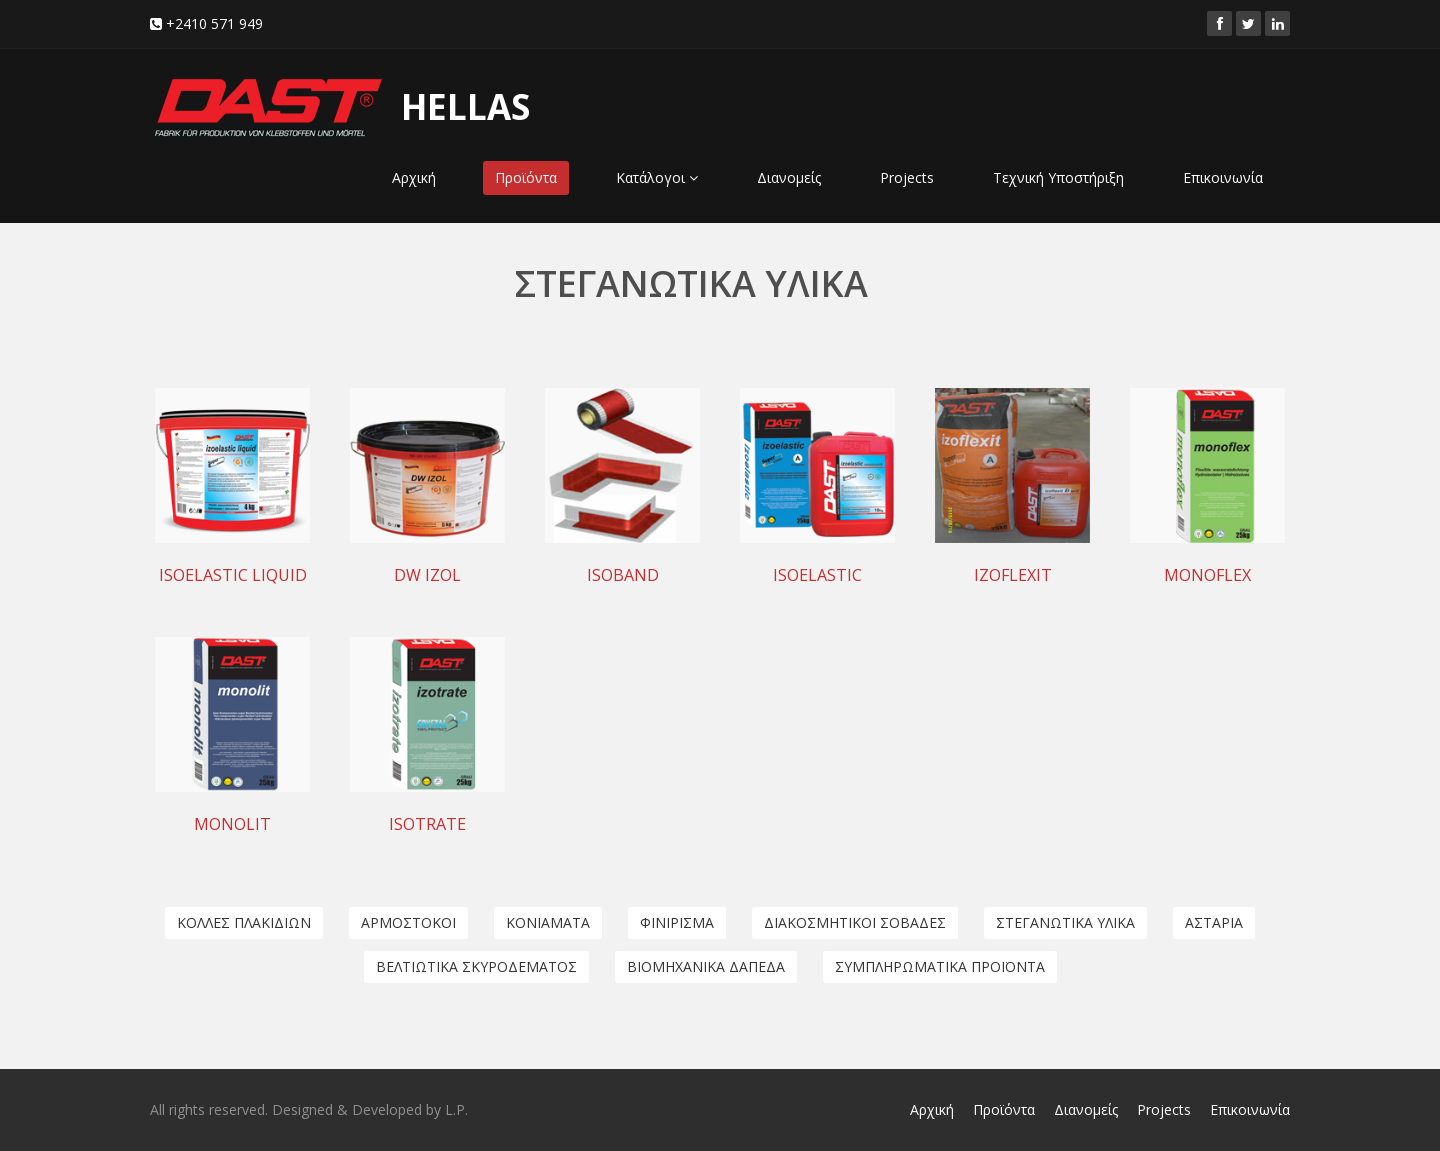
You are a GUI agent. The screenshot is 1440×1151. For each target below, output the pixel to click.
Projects (907, 177)
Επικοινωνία (1223, 177)
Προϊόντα (526, 177)
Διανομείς (789, 177)
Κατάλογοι (657, 177)
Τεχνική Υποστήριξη (1058, 177)
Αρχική (414, 177)
